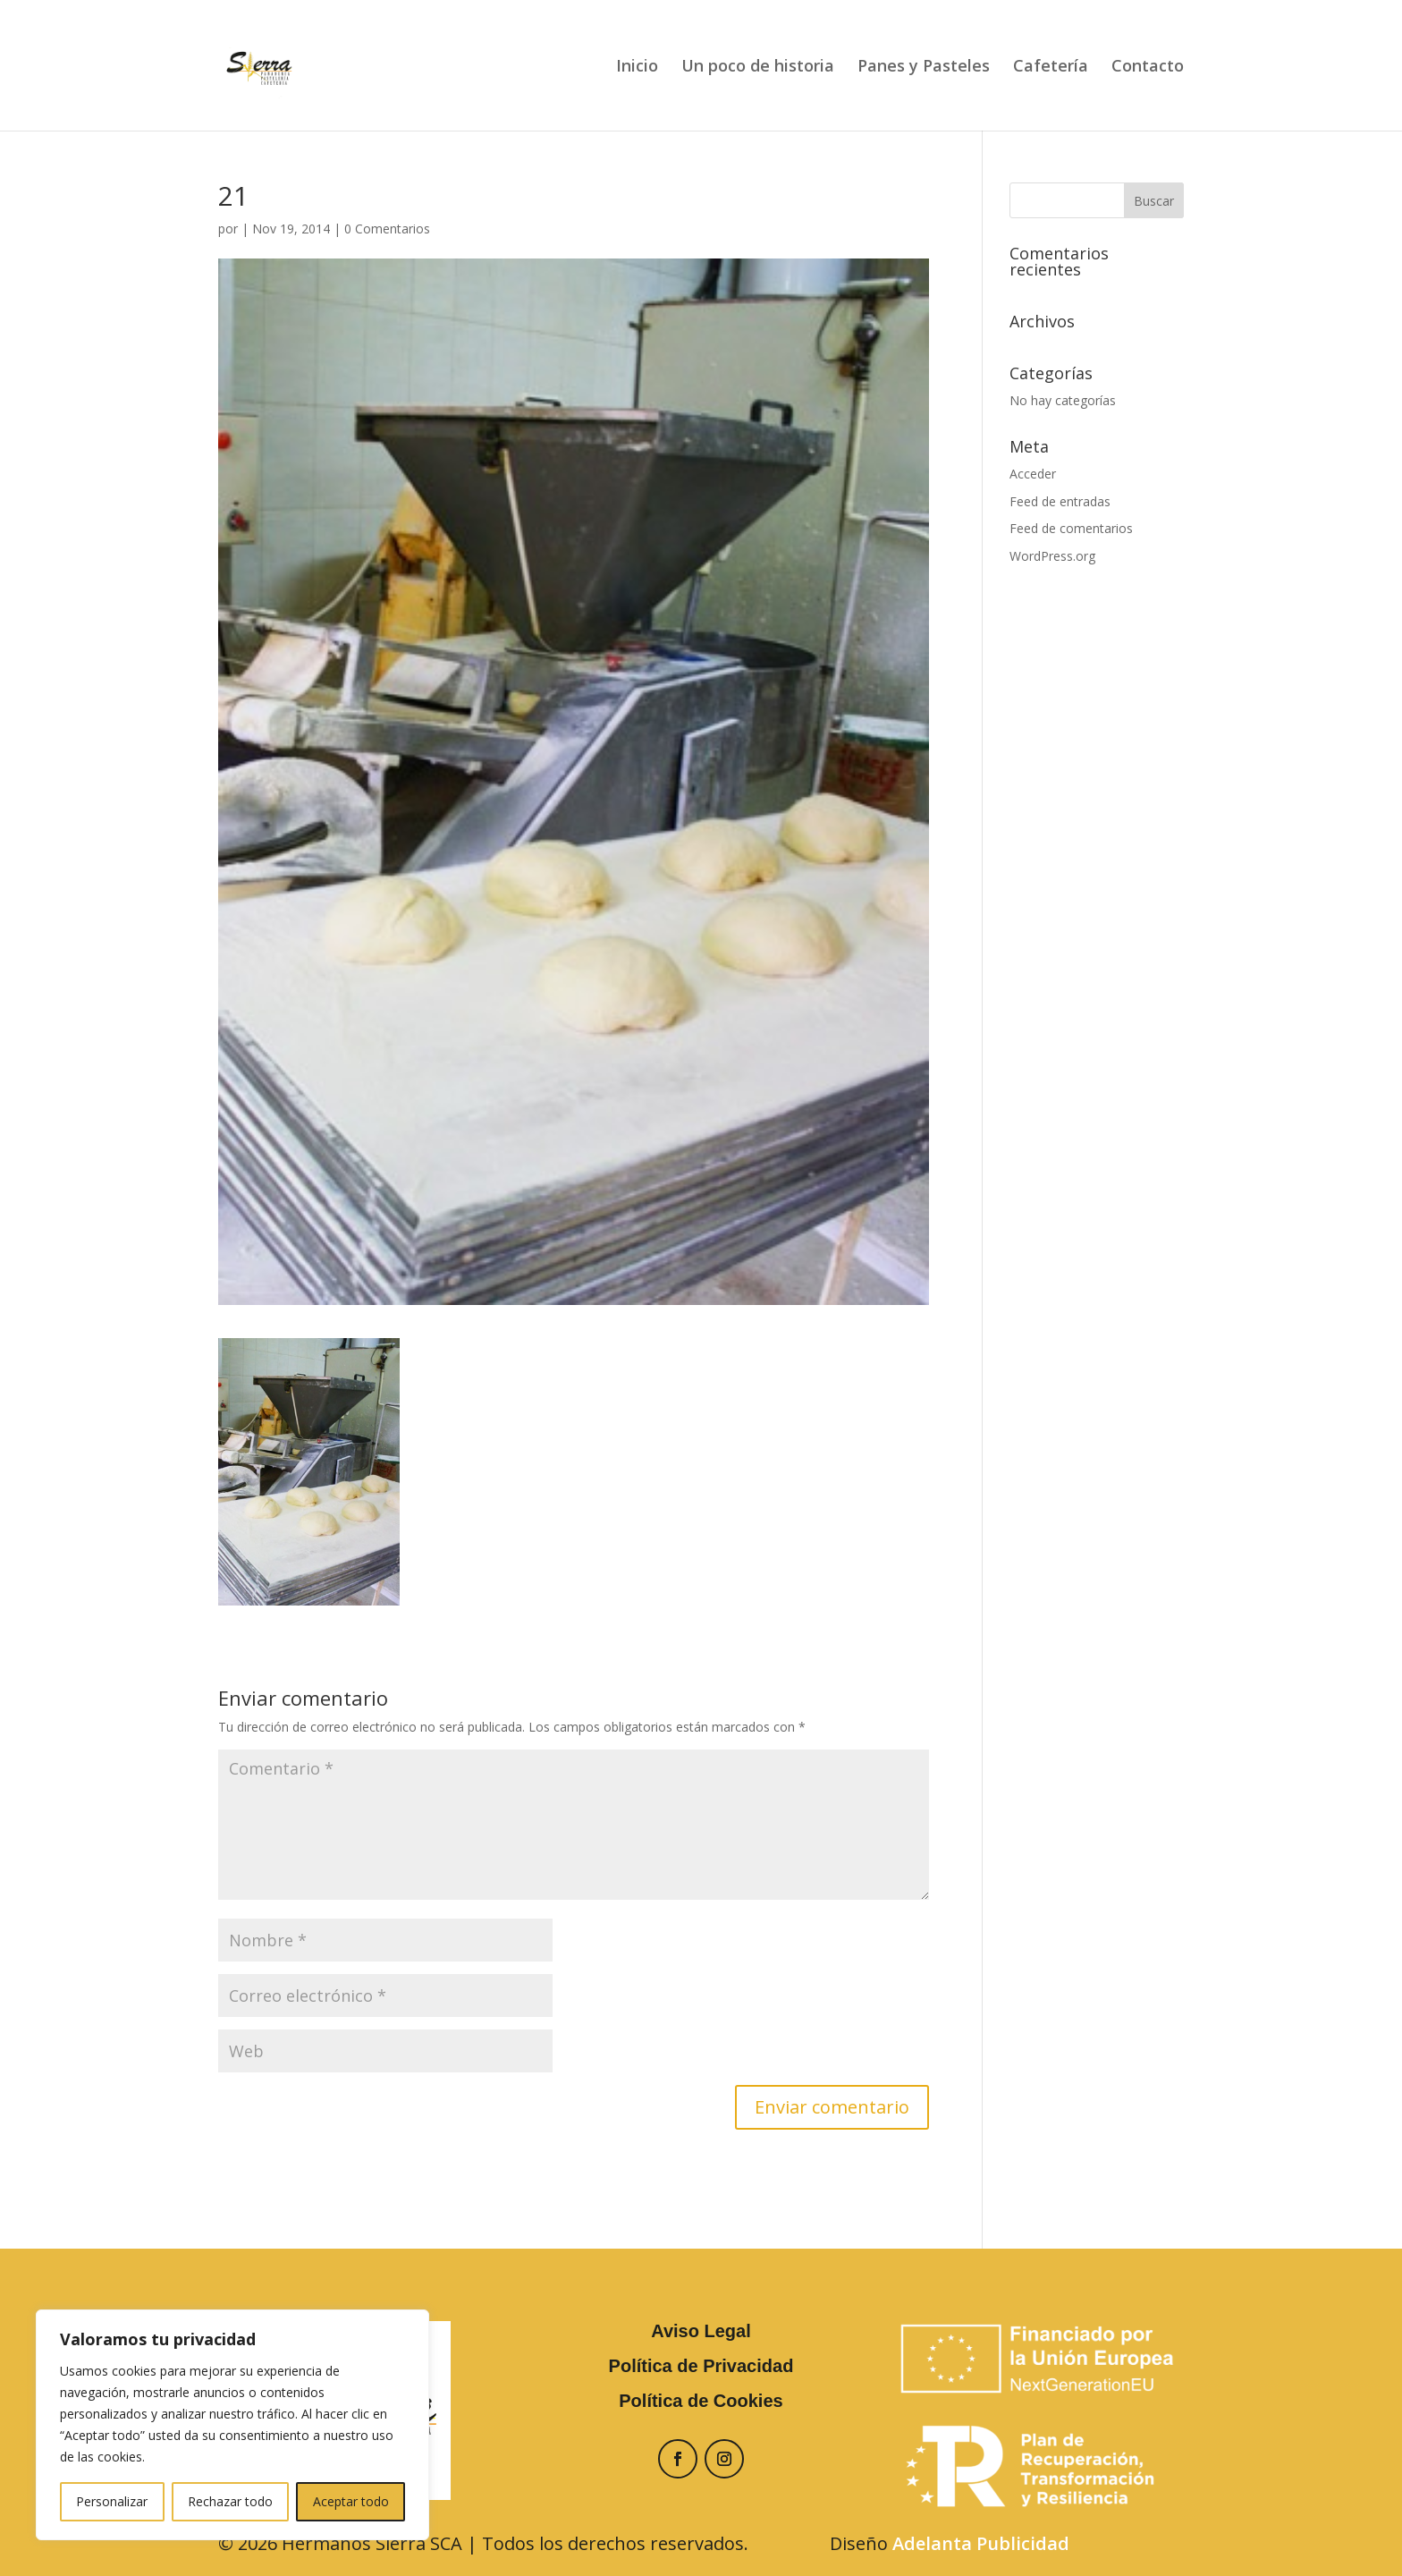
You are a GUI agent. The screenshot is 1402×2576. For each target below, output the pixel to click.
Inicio (637, 67)
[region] (232, 2424)
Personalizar (112, 2501)
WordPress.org (1052, 555)
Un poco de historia (757, 67)
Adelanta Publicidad (980, 2543)
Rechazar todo (230, 2501)
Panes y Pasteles (923, 67)
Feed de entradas (1060, 501)
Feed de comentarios (1071, 528)
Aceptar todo (351, 2501)
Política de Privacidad (701, 2366)
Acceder (1032, 473)
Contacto (1147, 67)
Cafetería (1050, 67)
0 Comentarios (387, 228)
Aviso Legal (701, 2331)
